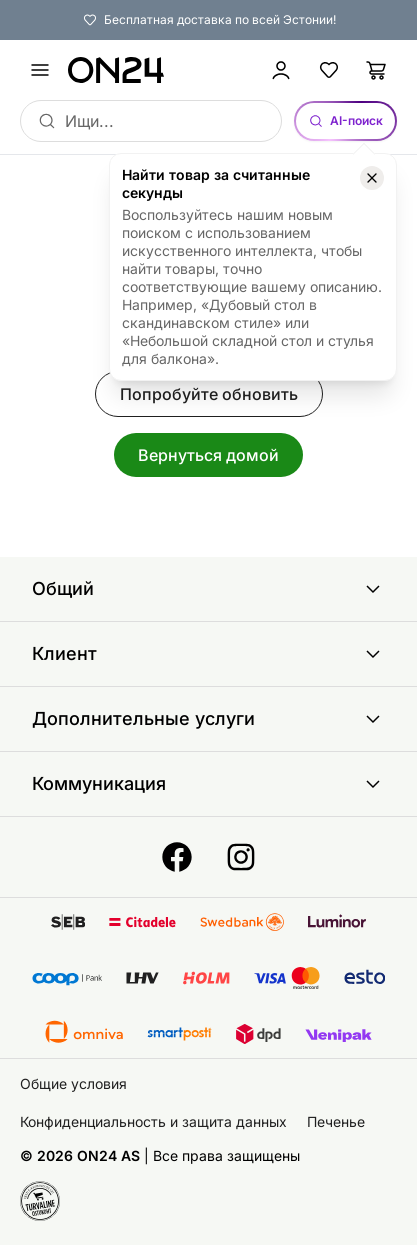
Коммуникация (208, 784)
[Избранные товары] (329, 70)
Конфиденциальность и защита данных (153, 1121)
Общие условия (73, 1083)
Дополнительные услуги (208, 719)
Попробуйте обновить (209, 394)
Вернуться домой (208, 455)
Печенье (336, 1121)
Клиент (208, 654)
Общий (208, 589)
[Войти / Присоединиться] (281, 70)
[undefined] (40, 70)
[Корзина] (377, 70)
